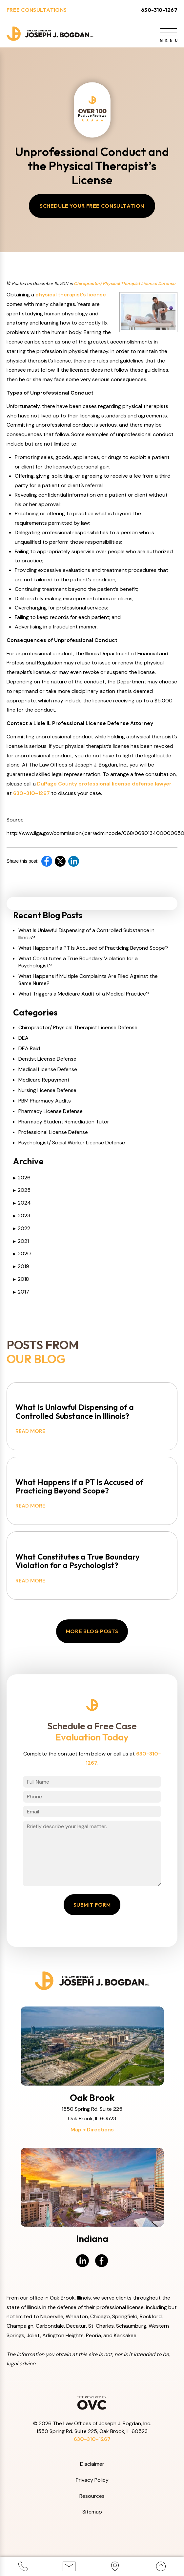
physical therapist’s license (70, 296)
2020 (22, 1255)
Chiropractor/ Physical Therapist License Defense (124, 285)
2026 (22, 1179)
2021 (21, 1242)
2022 (21, 1229)
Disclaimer (92, 2480)
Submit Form (92, 1921)
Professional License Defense (53, 1133)
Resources (92, 2512)
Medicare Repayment (44, 1081)
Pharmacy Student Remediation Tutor (63, 1123)
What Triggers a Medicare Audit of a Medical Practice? (83, 995)
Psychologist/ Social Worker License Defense (71, 1144)
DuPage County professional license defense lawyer (104, 785)
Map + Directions (92, 2146)
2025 (22, 1191)
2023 (21, 1217)
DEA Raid (29, 1050)
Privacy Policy (92, 2496)
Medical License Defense (47, 1070)
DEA (23, 1039)
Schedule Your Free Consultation (92, 207)
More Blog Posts (92, 1648)
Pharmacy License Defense (50, 1112)
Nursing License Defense (47, 1091)
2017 (21, 1293)
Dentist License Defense (47, 1060)
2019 (21, 1267)
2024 (22, 1204)
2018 (21, 1280)
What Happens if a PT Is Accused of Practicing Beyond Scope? (93, 949)
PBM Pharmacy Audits (44, 1102)
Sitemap (92, 2528)
